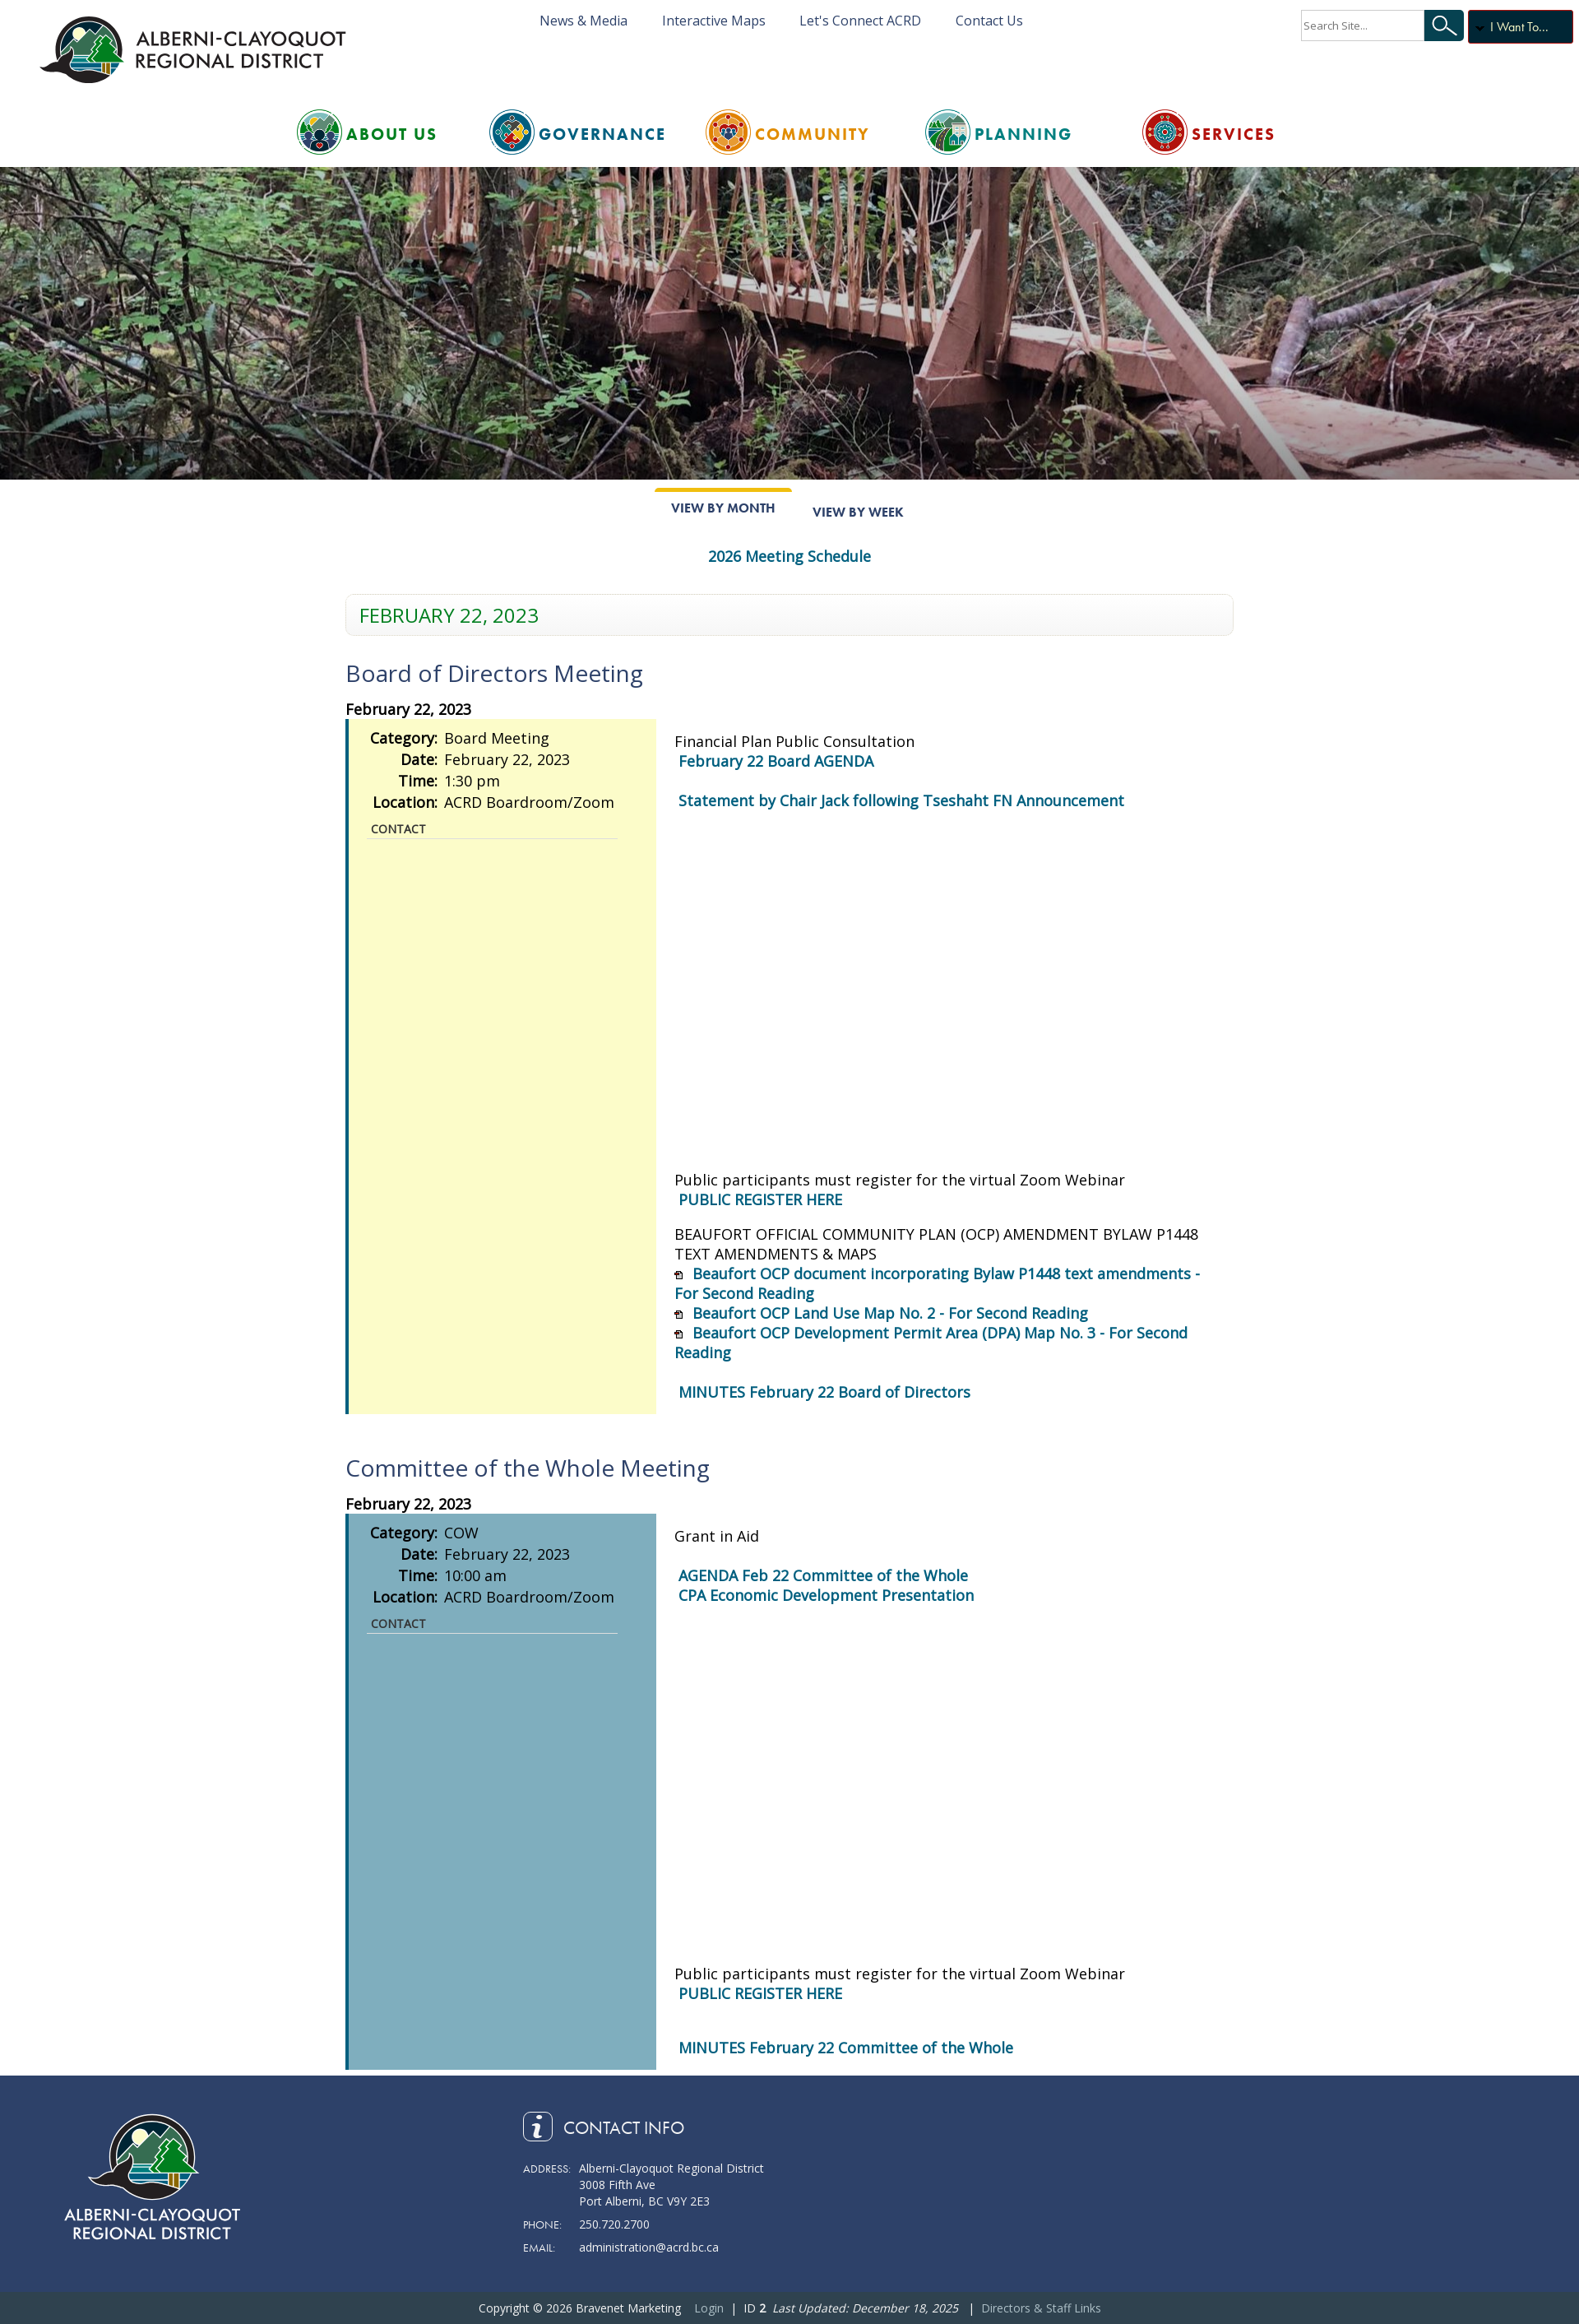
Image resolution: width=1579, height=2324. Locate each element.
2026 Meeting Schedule (789, 556)
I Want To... (1519, 26)
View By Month (723, 508)
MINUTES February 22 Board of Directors (824, 1392)
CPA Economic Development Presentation (826, 1595)
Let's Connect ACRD (860, 21)
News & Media (583, 21)
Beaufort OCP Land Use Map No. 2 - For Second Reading (890, 1313)
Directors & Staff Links (1041, 2308)
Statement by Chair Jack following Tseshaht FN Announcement (901, 800)
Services (1234, 134)
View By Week (858, 512)
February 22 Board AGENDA (775, 761)
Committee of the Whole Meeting (527, 1467)
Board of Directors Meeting (494, 673)
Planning (1023, 134)
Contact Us (989, 21)
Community (812, 134)
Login (709, 2308)
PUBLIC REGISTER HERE (760, 1199)
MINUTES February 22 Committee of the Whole (845, 2047)
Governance (602, 134)
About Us (392, 134)
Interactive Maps (714, 21)
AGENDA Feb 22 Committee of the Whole (823, 1575)
